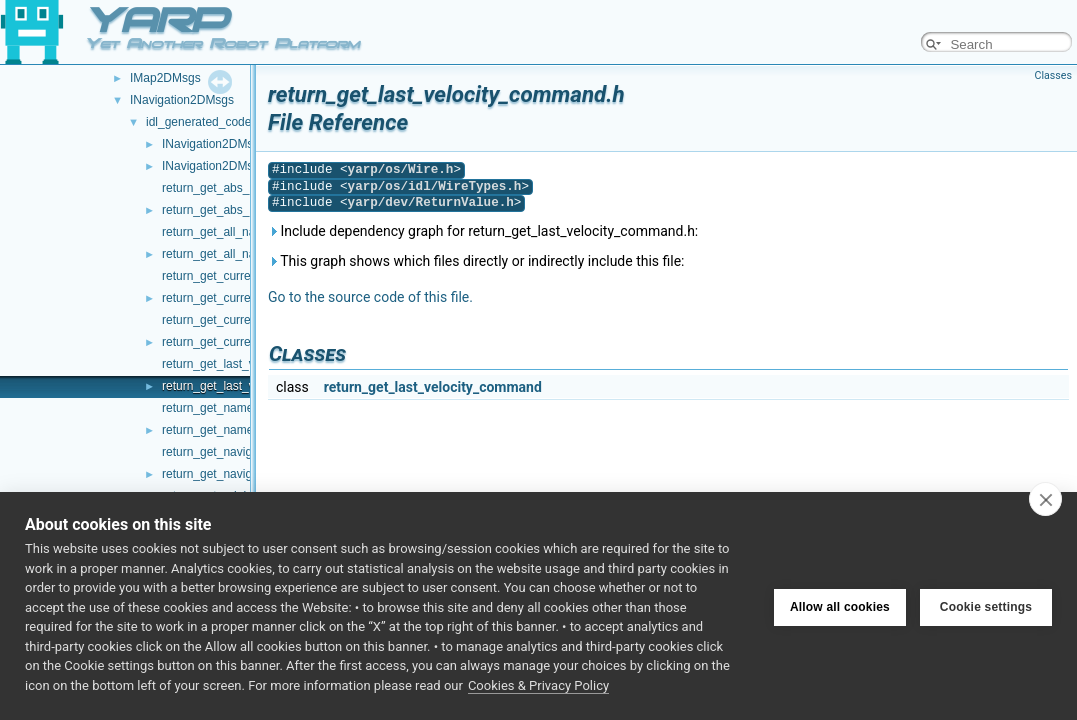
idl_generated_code (198, 122)
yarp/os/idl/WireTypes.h (435, 186)
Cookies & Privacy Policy (538, 685)
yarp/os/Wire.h (401, 169)
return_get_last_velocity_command (433, 387)
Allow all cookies (840, 606)
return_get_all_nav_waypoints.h (246, 254)
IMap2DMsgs (165, 78)
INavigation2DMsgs (182, 100)
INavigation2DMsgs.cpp (225, 144)
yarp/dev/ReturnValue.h (431, 202)
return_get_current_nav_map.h (244, 298)
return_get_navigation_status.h (244, 474)
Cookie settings (986, 606)
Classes (1053, 75)
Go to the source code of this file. (370, 297)
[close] (1045, 499)
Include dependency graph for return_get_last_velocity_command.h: (483, 231)
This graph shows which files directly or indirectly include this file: (476, 261)
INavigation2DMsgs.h (219, 166)
